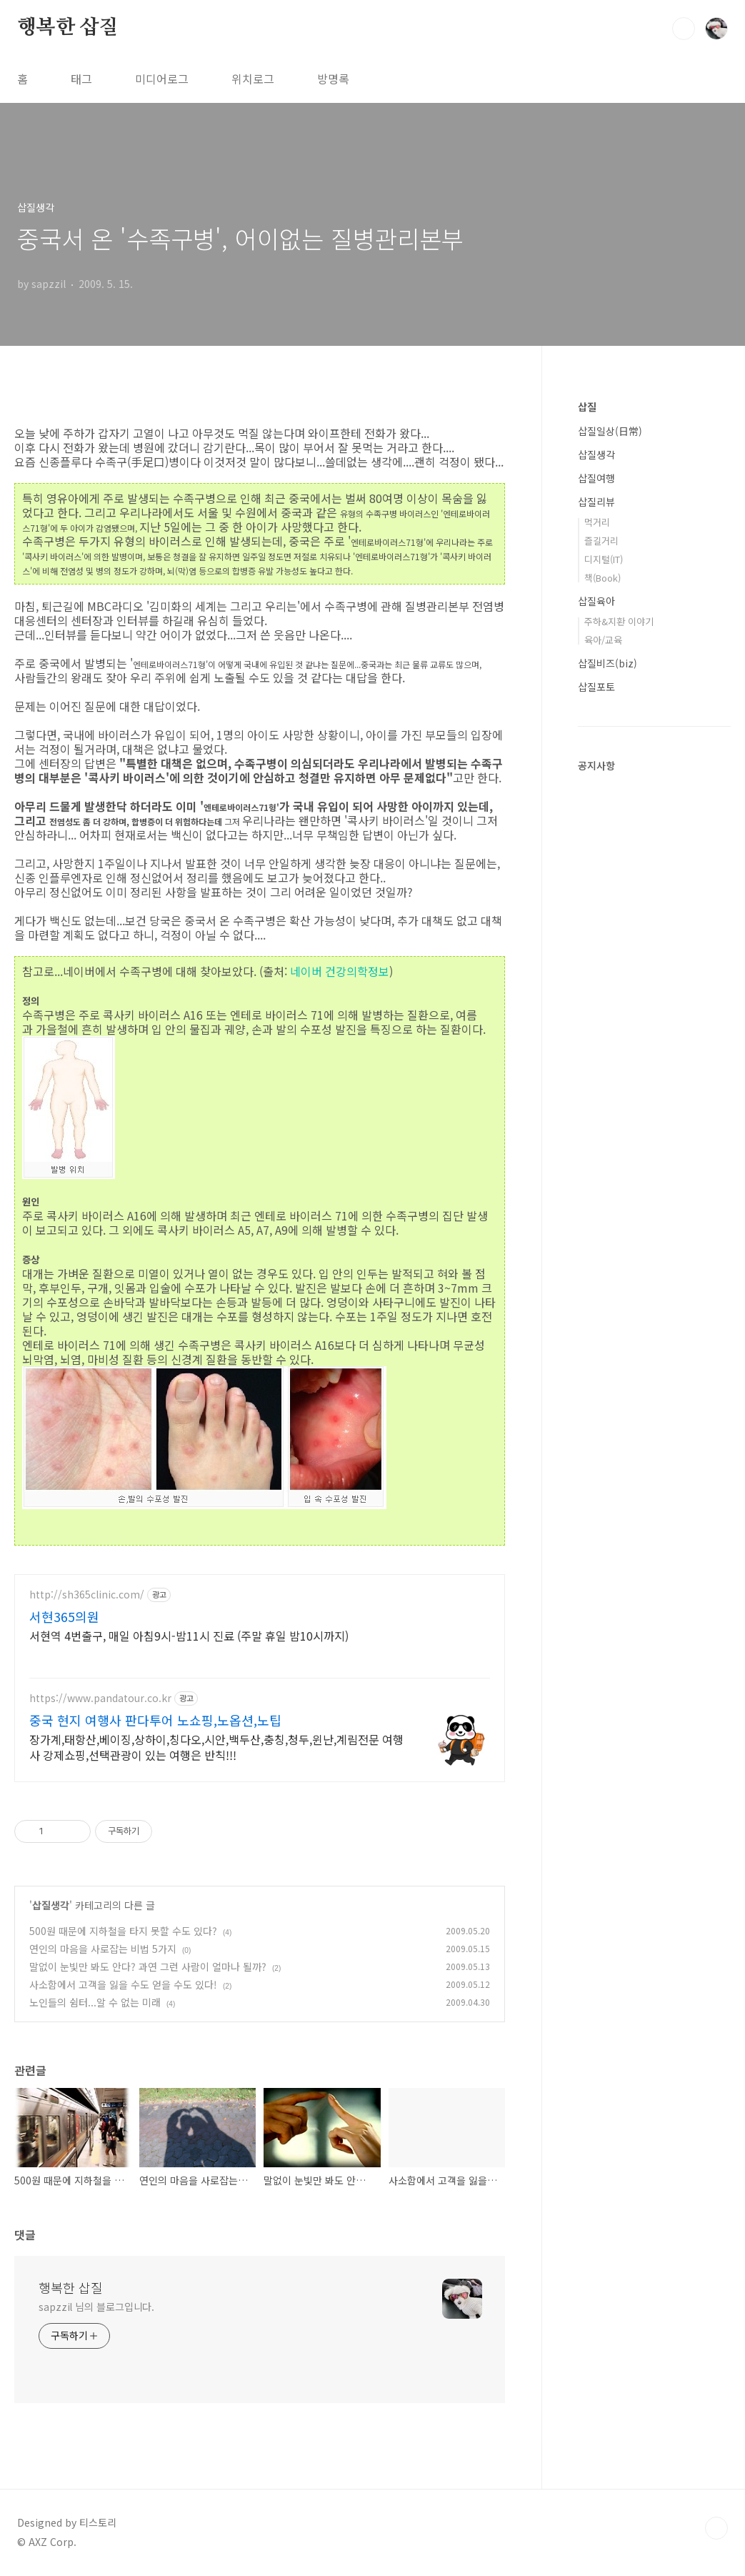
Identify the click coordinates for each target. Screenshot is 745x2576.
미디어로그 (162, 78)
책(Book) (602, 578)
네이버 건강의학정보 (339, 971)
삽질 (587, 406)
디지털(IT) (603, 559)
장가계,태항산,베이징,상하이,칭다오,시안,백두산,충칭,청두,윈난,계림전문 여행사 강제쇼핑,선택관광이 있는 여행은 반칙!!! (216, 1747)
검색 (683, 28)
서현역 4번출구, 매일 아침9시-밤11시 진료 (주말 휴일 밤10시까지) (189, 1635)
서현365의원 (64, 1616)
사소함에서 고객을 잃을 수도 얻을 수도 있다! (123, 1984)
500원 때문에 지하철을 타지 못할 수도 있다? (123, 1931)
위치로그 (252, 78)
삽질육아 (596, 601)
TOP (716, 2528)
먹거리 (597, 522)
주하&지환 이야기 (619, 621)
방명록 (333, 78)
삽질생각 (50, 1905)
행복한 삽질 (68, 28)
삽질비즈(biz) (607, 663)
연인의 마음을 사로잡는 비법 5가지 (102, 1948)
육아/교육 (603, 640)
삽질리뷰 (596, 501)
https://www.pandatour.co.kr (100, 1698)
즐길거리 (601, 540)
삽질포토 (596, 687)
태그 (81, 78)
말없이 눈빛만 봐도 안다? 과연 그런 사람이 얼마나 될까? (147, 1966)
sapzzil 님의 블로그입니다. (96, 2306)
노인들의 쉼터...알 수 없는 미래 (95, 2002)
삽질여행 (596, 478)
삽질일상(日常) (610, 431)
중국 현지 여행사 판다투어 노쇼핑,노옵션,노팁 (155, 1720)
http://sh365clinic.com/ (86, 1594)
